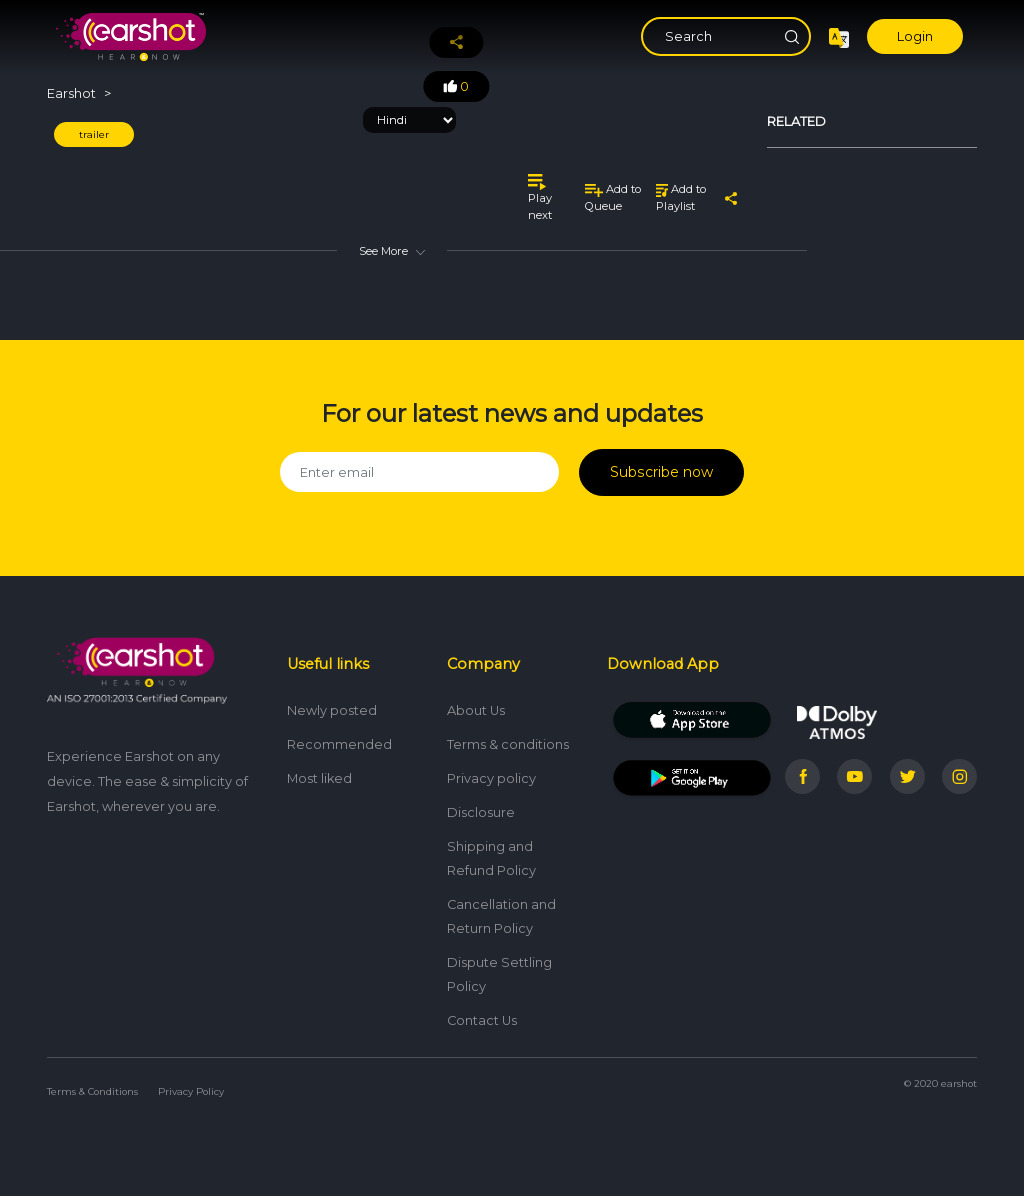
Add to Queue (613, 197)
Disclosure (481, 806)
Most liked (319, 772)
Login (915, 36)
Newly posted (332, 704)
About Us (476, 704)
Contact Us (482, 1014)
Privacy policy (491, 772)
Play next (540, 197)
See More (392, 251)
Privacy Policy (191, 1085)
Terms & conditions (508, 738)
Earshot (71, 93)
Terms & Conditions (92, 1085)
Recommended (339, 738)
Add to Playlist (681, 197)
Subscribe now (661, 469)
